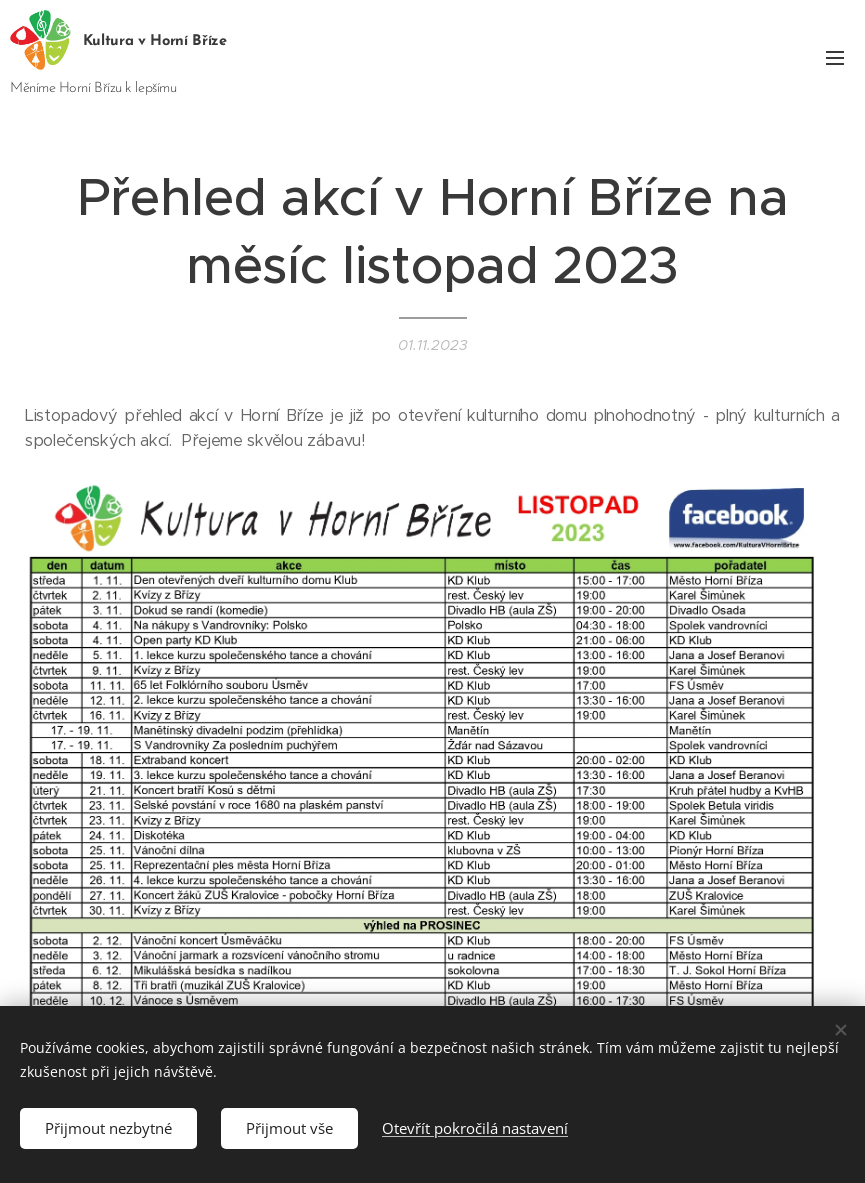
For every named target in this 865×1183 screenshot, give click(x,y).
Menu (835, 58)
